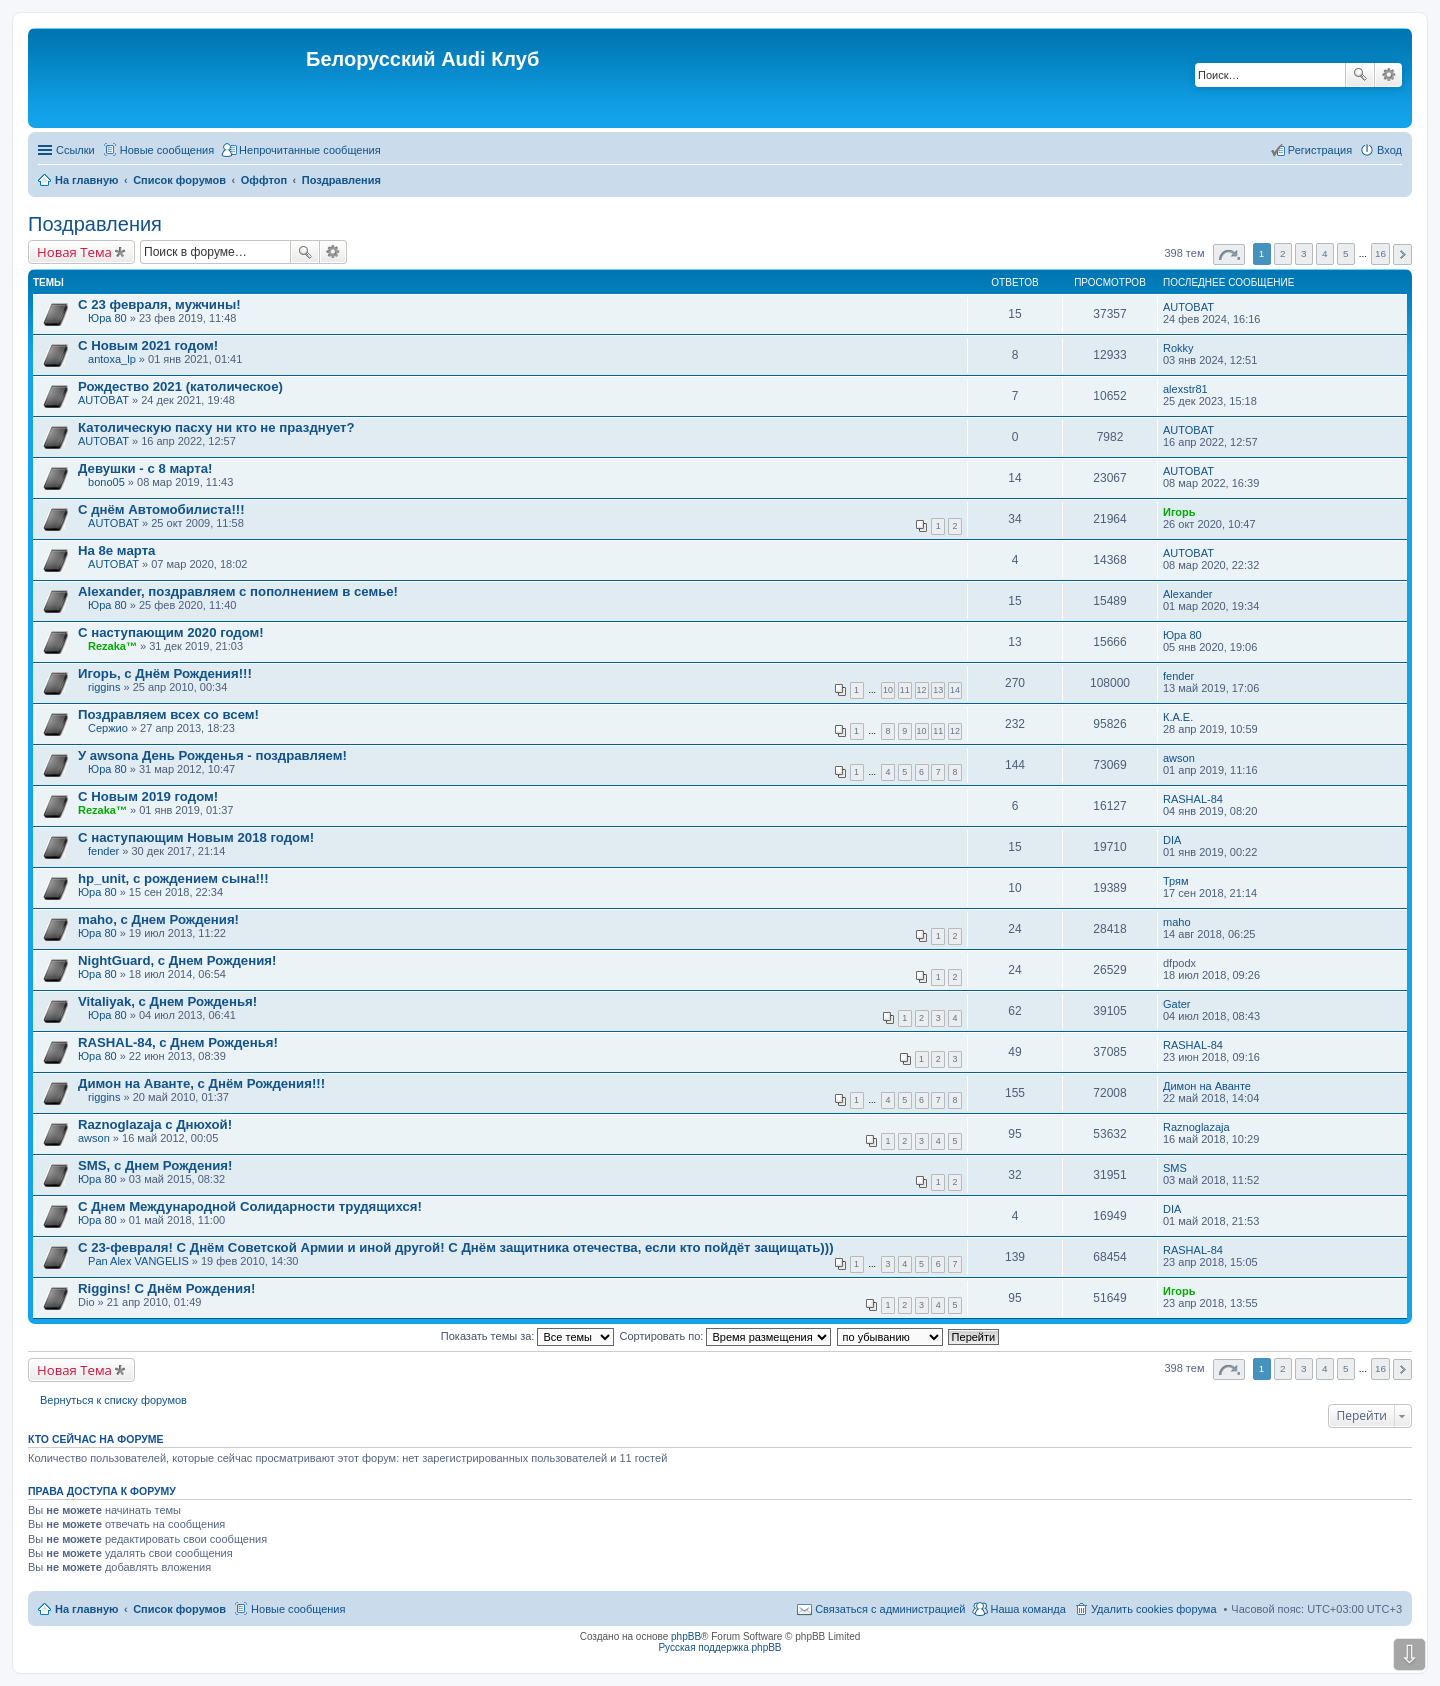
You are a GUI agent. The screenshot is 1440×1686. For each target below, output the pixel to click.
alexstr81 (1185, 389)
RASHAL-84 (1193, 799)
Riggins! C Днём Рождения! (166, 1288)
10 (888, 690)
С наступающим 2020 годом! (171, 632)
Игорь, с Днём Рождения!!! (165, 673)
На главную (86, 1609)
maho (1177, 922)
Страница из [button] (1229, 254)
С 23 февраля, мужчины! (159, 304)
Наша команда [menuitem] (1027, 1609)
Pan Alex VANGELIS (138, 1261)
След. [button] (1402, 254)
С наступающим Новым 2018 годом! (196, 837)
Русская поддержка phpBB (719, 1647)
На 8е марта (116, 550)
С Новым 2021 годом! (148, 345)
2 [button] (1283, 253)
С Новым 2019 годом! (148, 796)
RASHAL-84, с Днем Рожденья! (178, 1042)
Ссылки (75, 150)
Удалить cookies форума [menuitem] (1154, 1609)
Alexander (1188, 594)
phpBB (686, 1636)
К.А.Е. (1178, 717)
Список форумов (179, 1609)
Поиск (1360, 75)
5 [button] (1346, 253)
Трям (1176, 881)
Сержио (108, 728)
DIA (1172, 840)
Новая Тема (74, 252)
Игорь (1179, 512)
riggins (104, 687)
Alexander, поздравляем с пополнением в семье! (238, 591)
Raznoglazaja (1196, 1127)
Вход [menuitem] (1389, 150)
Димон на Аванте (1207, 1086)
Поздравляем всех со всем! (168, 714)
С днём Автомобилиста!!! (161, 509)
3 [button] (1304, 253)
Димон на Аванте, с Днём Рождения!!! (201, 1083)
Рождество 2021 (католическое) (180, 386)
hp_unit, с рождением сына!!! (173, 878)
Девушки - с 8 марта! (145, 468)
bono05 (106, 482)
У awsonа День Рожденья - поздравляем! (212, 755)
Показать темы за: (528, 1336)
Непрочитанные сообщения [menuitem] (310, 150)
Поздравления (95, 224)
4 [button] (1325, 253)
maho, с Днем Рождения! (158, 919)
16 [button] (1380, 253)
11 (905, 690)
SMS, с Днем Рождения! (155, 1165)
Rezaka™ (112, 646)
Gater (1177, 1004)
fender (1178, 676)
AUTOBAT (1188, 307)
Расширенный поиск (1388, 75)
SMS (1175, 1168)
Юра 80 (107, 318)
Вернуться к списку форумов (113, 1400)
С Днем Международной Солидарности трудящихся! (250, 1206)
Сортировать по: (726, 1336)
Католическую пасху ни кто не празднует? (216, 427)
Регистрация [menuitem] (1320, 150)
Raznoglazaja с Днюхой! (155, 1124)
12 (922, 690)
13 (938, 690)
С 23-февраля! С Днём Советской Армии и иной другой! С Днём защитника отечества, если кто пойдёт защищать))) (456, 1247)
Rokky (1178, 348)
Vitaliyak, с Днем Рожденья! (167, 1001)
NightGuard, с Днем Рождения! (177, 960)
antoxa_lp (112, 359)
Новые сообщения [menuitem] (167, 150)
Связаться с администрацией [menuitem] (890, 1609)
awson (1179, 758)
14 (955, 690)
